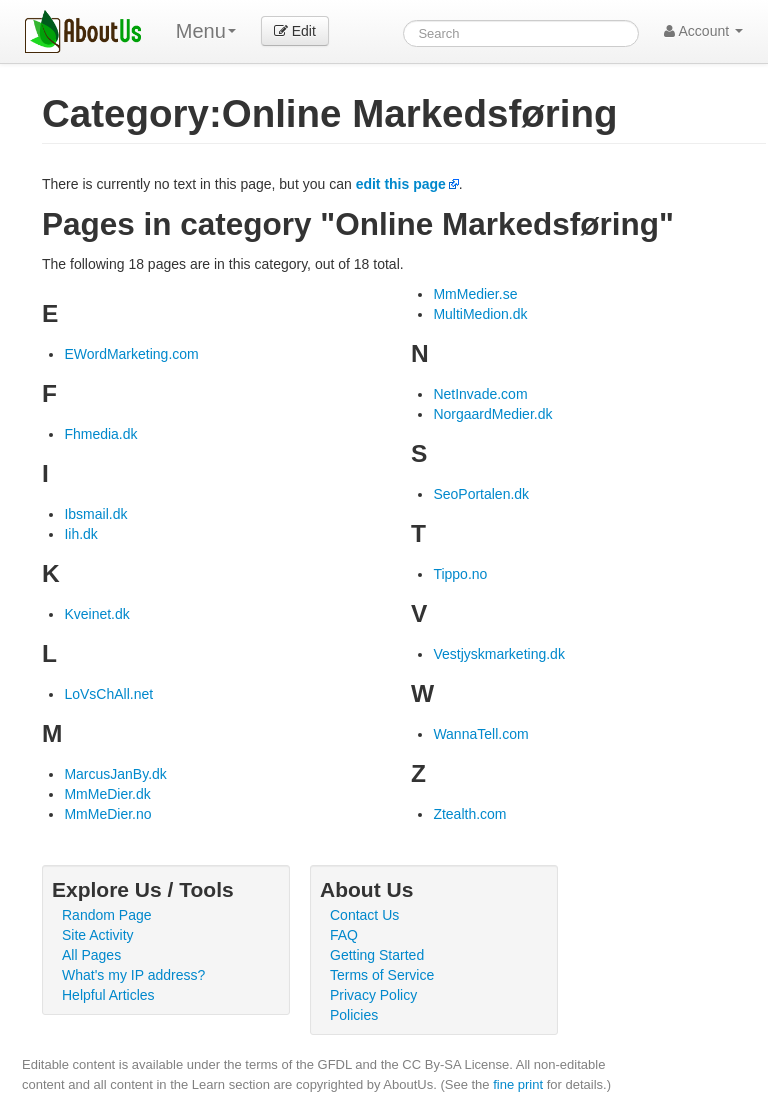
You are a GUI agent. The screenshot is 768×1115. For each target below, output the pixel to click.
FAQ (344, 935)
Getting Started (377, 955)
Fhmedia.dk (100, 434)
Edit (295, 31)
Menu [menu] (206, 31)
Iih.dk (80, 534)
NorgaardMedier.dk (492, 414)
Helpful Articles (108, 995)
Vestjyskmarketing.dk (499, 654)
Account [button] (703, 31)
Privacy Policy (373, 995)
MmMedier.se (475, 294)
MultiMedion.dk (480, 314)
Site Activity (98, 935)
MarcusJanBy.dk (115, 774)
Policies (354, 1015)
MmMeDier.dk (107, 794)
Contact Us (364, 915)
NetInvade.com (480, 394)
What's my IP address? (133, 975)
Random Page (107, 915)
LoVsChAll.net (108, 694)
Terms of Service (382, 975)
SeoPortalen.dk (481, 494)
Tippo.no (460, 574)
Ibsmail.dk (95, 514)
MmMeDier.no (107, 814)
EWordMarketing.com (131, 354)
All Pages (91, 955)
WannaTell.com (480, 734)
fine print (518, 1084)
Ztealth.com (469, 814)
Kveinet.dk (96, 614)
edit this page (401, 184)
